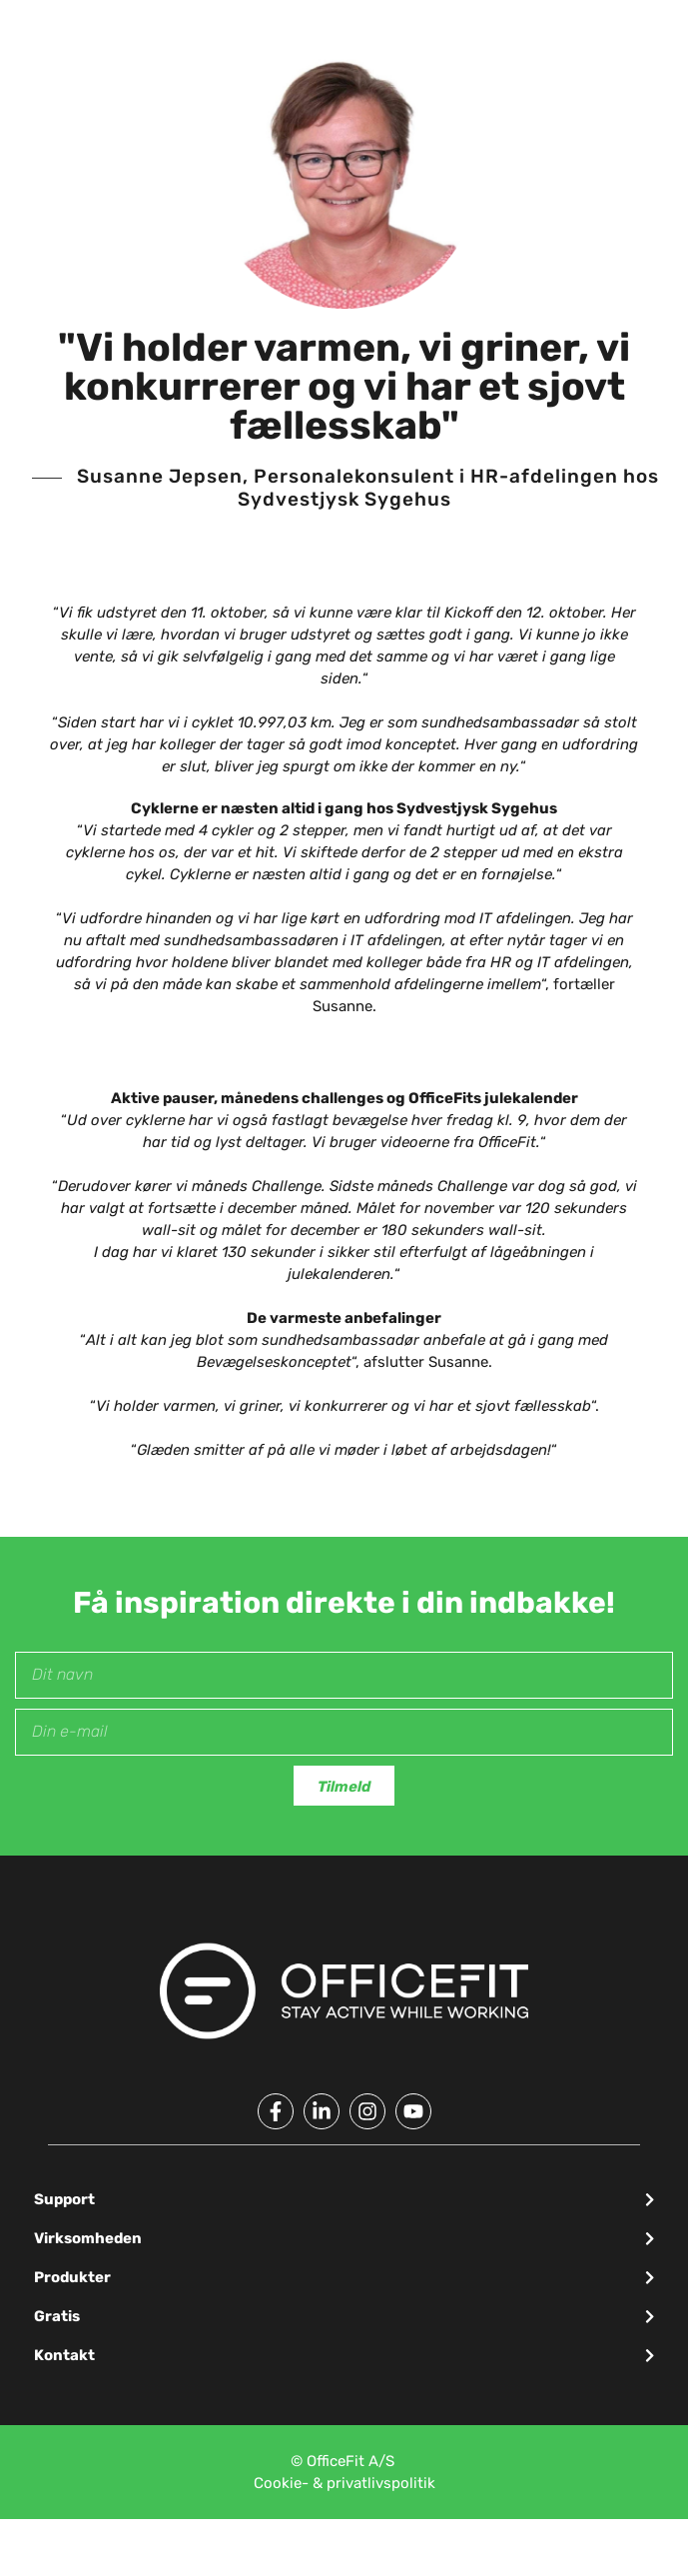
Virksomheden (88, 2238)
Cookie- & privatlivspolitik (344, 2483)
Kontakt (64, 2355)
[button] (344, 2199)
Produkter (72, 2277)
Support (64, 2199)
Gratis (57, 2316)
